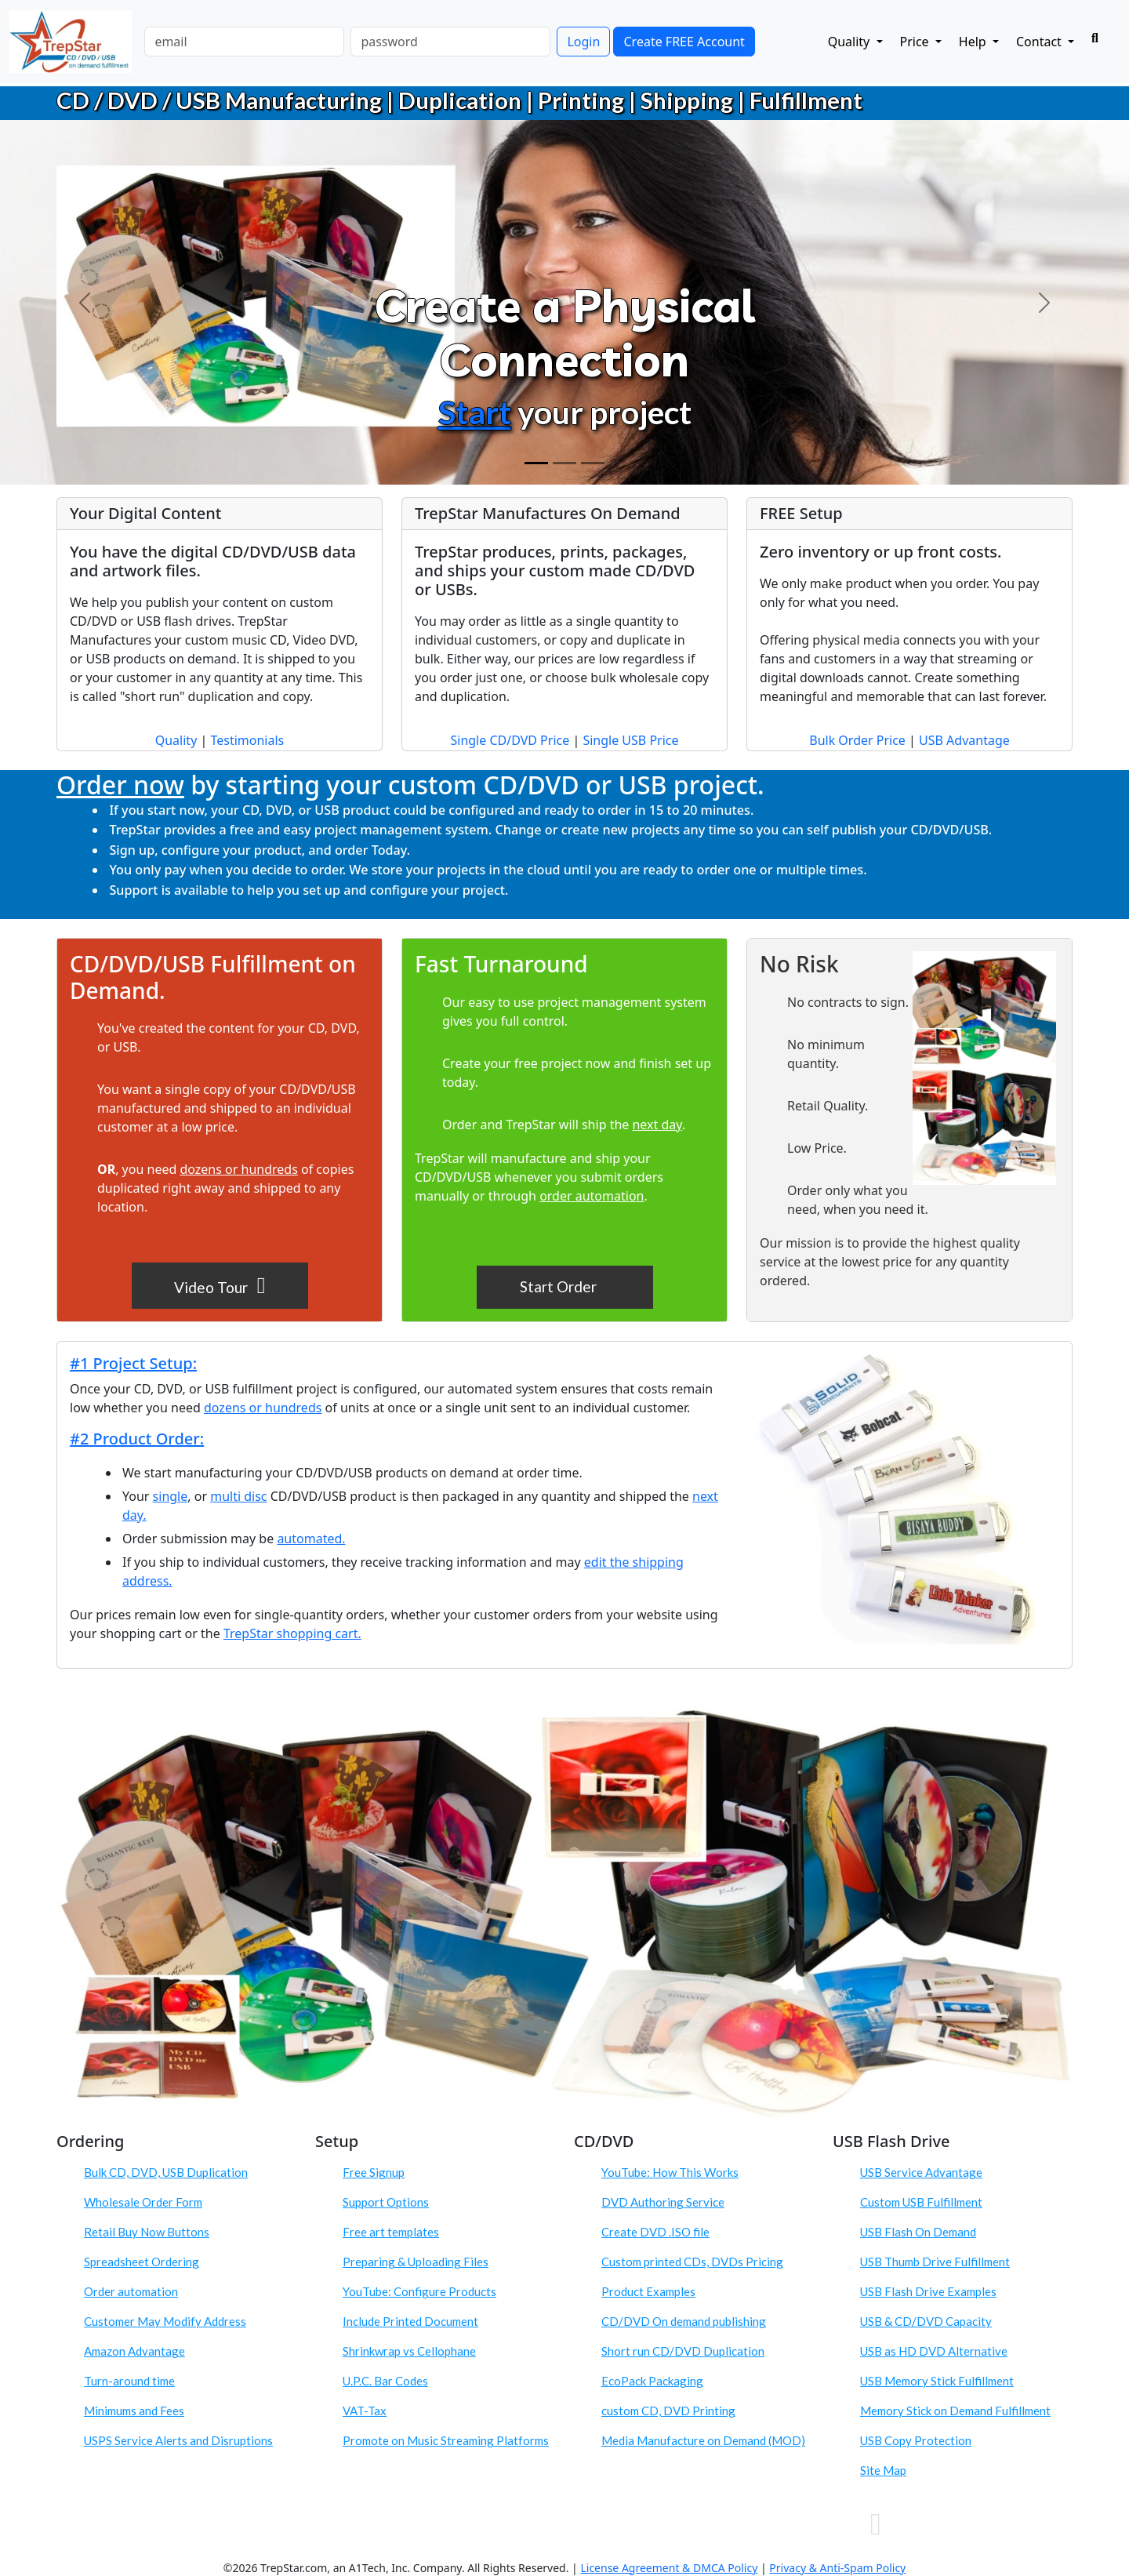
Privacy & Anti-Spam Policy (837, 2567)
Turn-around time (129, 2381)
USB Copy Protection (915, 2440)
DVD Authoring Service (662, 2202)
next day (656, 1124)
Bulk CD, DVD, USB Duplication (166, 2172)
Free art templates (391, 2232)
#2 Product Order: (137, 1438)
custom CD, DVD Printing (668, 2410)
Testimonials (247, 740)
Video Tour (220, 1285)
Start (474, 412)
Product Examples (648, 2291)
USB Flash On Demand (918, 2232)
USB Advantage (964, 740)
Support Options (386, 2202)
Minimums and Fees (134, 2410)
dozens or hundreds (238, 1169)
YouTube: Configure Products (419, 2291)
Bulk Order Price (857, 740)
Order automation (131, 2291)
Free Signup (374, 2172)
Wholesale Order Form (143, 2202)
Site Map (883, 2470)
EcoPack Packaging (652, 2381)
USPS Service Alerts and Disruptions (178, 2440)
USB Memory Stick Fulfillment (937, 2381)
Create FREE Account (683, 41)
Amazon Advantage (134, 2351)
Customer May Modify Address (165, 2321)
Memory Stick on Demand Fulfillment (955, 2410)
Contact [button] (1040, 41)
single (170, 1496)
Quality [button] (850, 41)
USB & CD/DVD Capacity (926, 2321)
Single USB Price (630, 740)
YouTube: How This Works (670, 2172)
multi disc (238, 1496)
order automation (591, 1195)
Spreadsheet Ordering (141, 2261)
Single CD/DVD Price (509, 740)
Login (583, 41)
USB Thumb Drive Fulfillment (935, 2261)
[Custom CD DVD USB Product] (564, 463)
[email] (244, 41)
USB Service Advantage (921, 2172)
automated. (311, 1538)
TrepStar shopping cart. (292, 1633)
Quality (176, 740)
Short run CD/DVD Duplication (682, 2351)
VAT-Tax (365, 2410)
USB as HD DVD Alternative (933, 2351)
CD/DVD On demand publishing (683, 2321)
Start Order (560, 1286)
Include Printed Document (410, 2321)
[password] (450, 41)
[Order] (592, 463)
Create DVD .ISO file (655, 2232)
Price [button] (916, 41)
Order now (120, 784)
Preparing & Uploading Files (415, 2261)
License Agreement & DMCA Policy (668, 2567)
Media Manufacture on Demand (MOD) (703, 2440)
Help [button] (974, 41)
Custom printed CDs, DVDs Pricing (692, 2261)
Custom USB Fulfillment (921, 2202)
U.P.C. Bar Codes (385, 2381)
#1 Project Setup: (133, 1363)
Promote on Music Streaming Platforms (446, 2440)
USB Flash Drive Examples (928, 2291)
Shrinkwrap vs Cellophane (409, 2351)
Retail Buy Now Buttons (146, 2232)
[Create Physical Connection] (536, 463)
